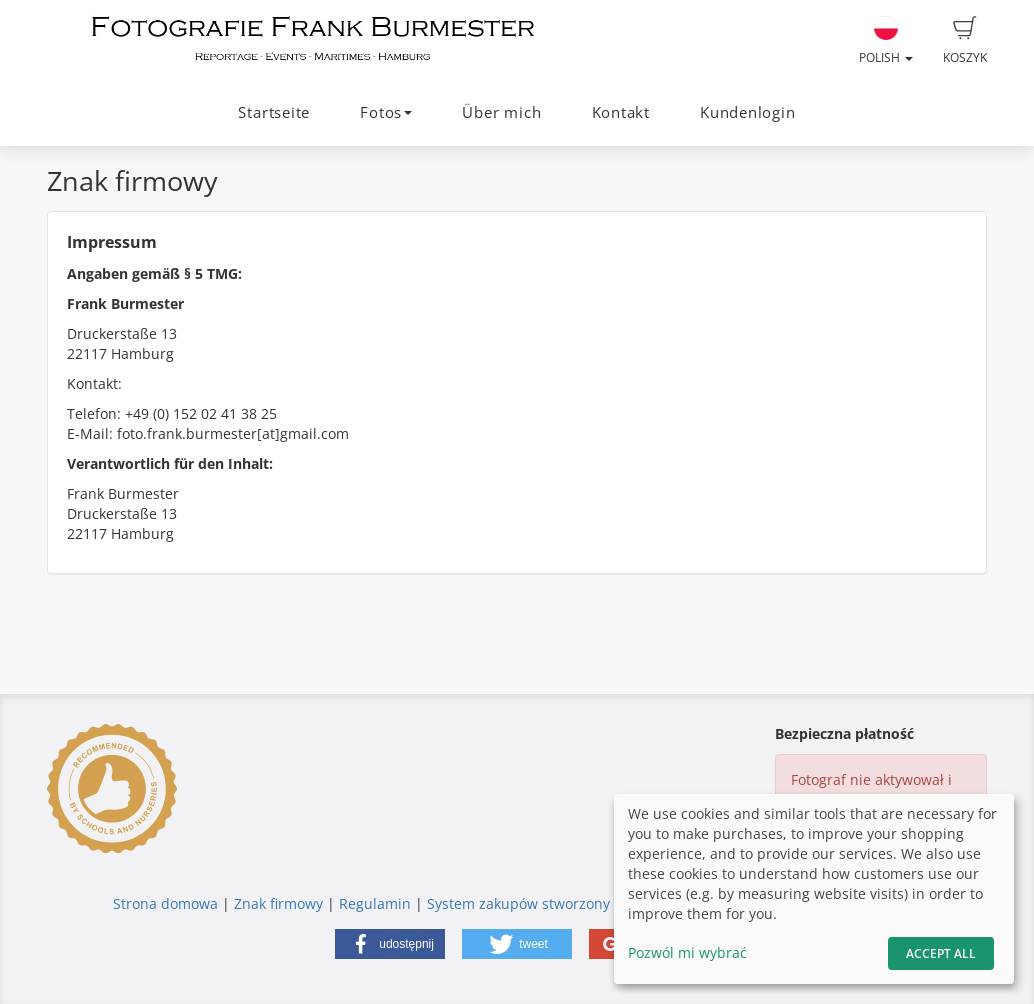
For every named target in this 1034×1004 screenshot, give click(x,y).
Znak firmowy (280, 903)
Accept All (941, 953)
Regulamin (375, 903)
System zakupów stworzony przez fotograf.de (578, 903)
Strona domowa (165, 903)
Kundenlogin (747, 112)
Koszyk (965, 41)
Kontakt (621, 112)
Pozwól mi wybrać (687, 952)
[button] (390, 944)
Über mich (501, 112)
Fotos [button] (386, 112)
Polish (886, 41)
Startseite (274, 112)
